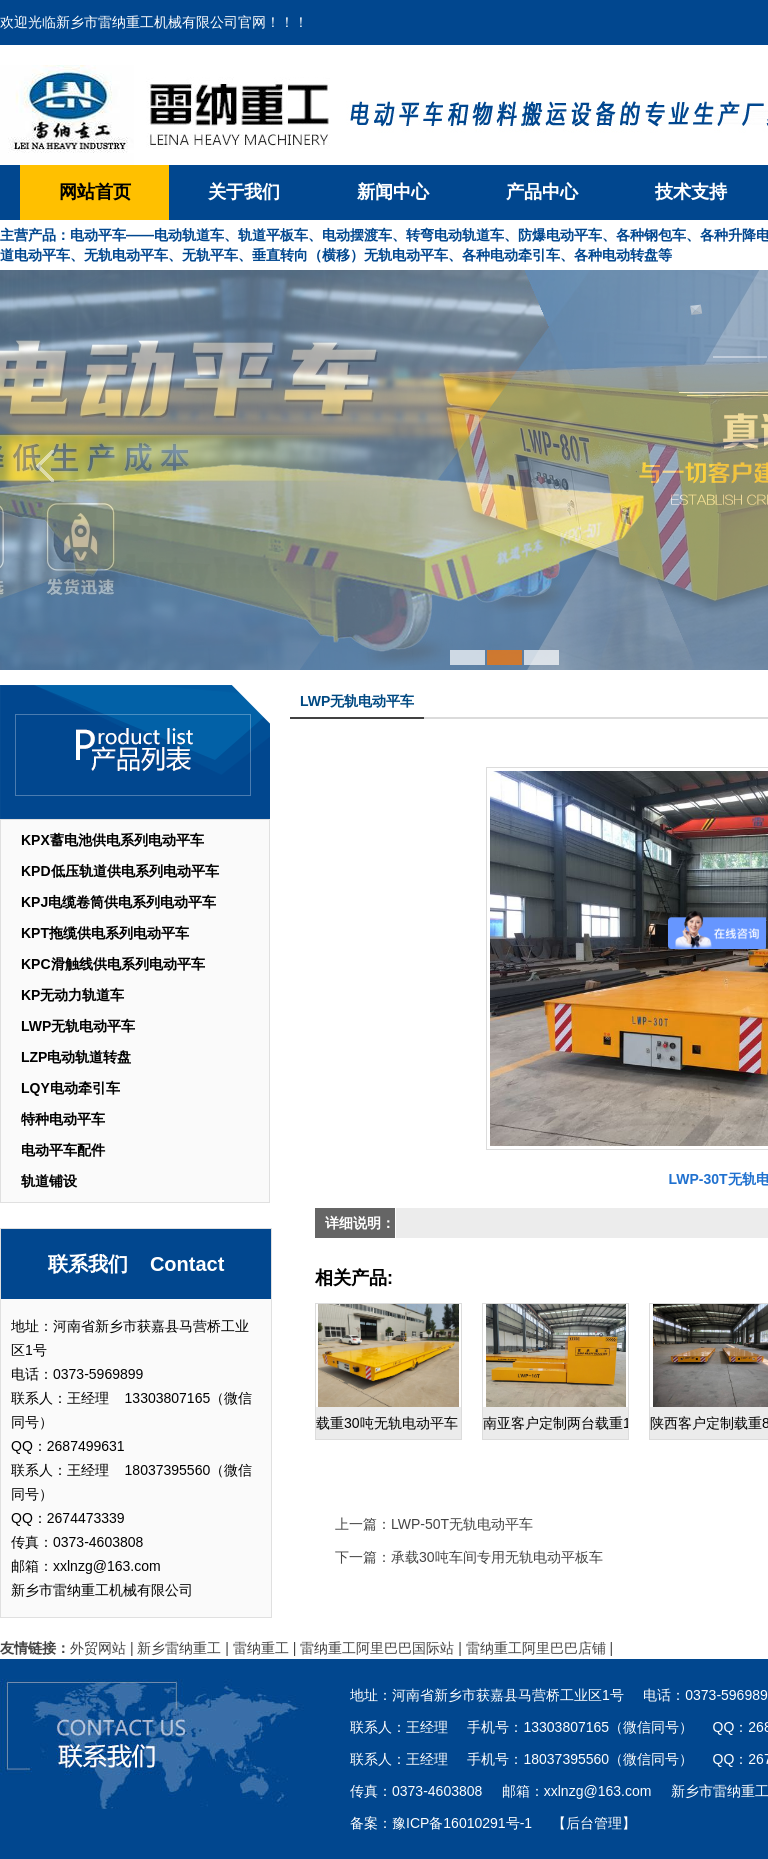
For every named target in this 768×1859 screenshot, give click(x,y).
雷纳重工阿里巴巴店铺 (536, 1648)
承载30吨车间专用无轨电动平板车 (497, 1557)
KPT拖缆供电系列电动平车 (105, 933)
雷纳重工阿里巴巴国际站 (377, 1648)
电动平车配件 (63, 1150)
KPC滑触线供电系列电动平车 (113, 964)
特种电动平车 (63, 1119)
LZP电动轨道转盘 (76, 1057)
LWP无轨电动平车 (78, 1026)
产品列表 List (135, 752)
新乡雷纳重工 (179, 1648)
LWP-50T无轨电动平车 (462, 1524)
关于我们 (244, 192)
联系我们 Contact (136, 1264)
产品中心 (542, 192)
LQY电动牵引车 (70, 1088)
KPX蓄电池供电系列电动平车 (112, 840)
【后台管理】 (594, 1823)
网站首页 (95, 192)
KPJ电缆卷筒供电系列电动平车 (118, 902)
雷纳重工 (261, 1648)
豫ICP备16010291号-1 (462, 1823)
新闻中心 (393, 192)
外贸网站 (98, 1648)
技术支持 (691, 192)
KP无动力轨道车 (72, 995)
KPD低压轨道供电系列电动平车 (120, 871)
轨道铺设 (49, 1181)
